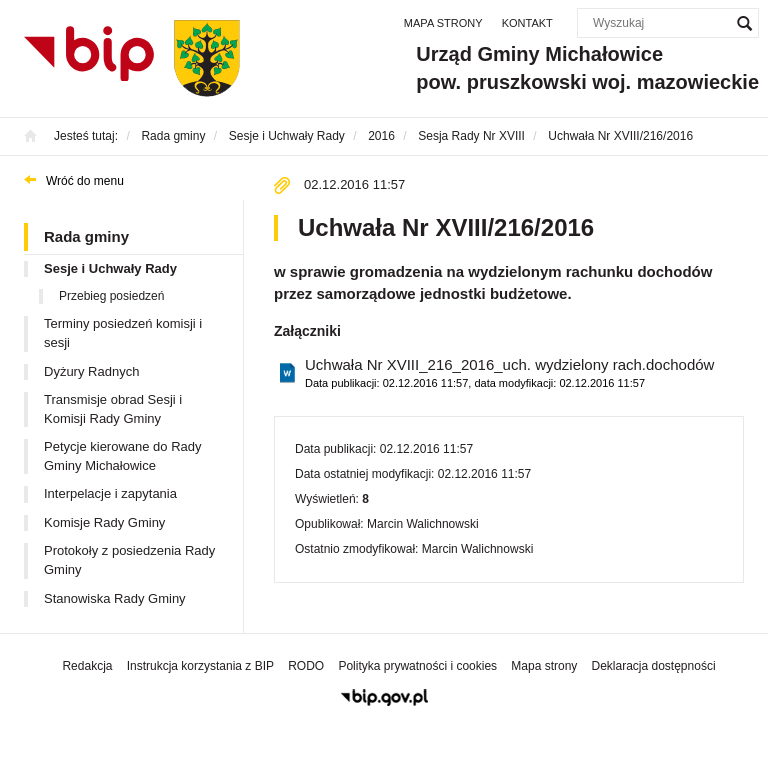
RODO (306, 666)
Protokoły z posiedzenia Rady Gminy (129, 560)
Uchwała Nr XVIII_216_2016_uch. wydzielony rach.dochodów (509, 373)
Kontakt (527, 23)
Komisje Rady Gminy (104, 522)
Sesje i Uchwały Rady (110, 268)
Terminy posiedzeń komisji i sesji (123, 333)
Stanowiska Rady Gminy (115, 598)
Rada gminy (86, 236)
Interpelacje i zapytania (110, 493)
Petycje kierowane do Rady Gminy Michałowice (123, 456)
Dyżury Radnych (91, 371)
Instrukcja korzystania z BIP (200, 666)
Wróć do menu (85, 181)
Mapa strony (443, 23)
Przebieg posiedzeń (111, 296)
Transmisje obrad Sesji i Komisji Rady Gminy (113, 409)
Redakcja (87, 666)
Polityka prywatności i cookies (417, 666)
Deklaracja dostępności (653, 666)
